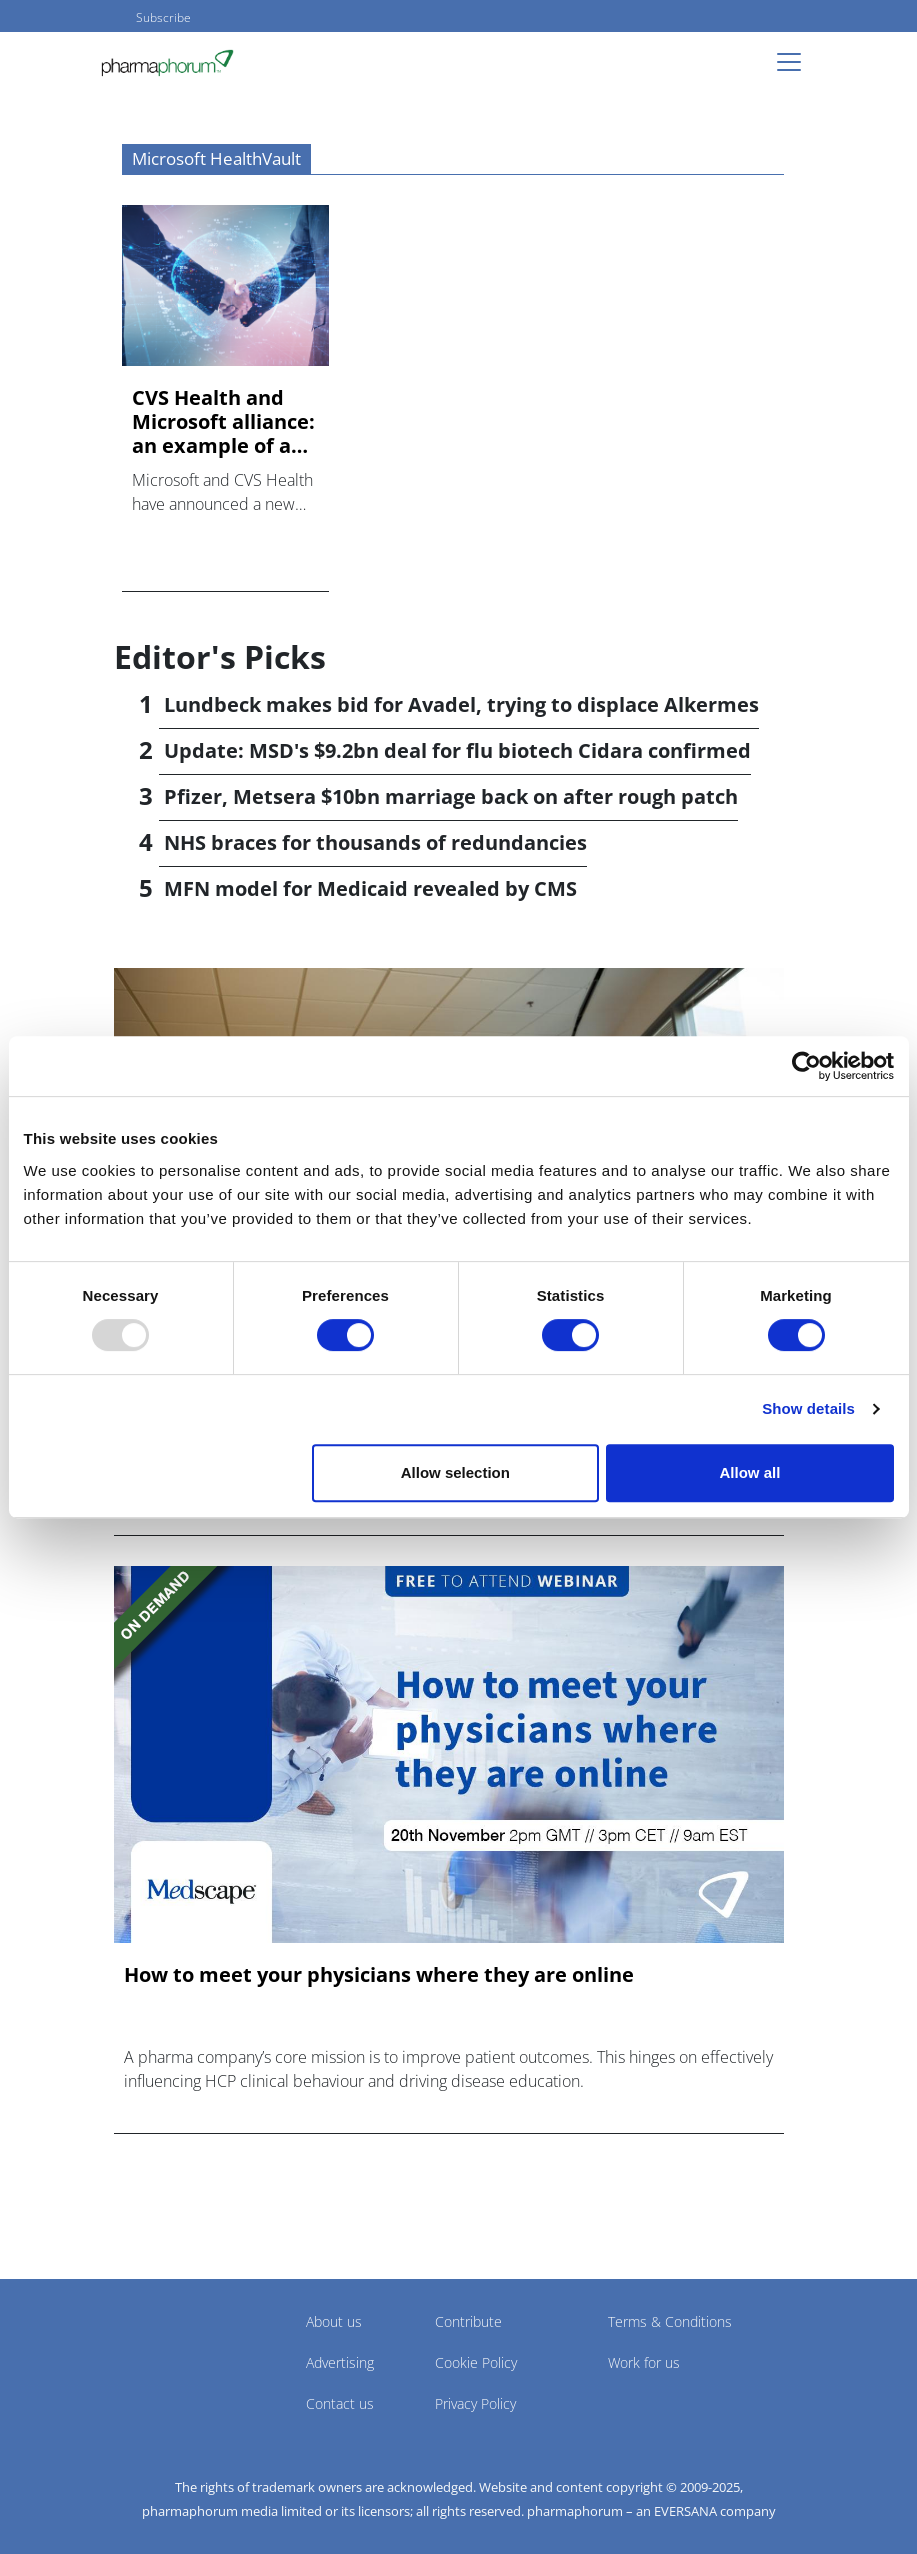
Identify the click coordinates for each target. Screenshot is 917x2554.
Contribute (468, 2321)
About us (334, 2321)
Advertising (340, 2362)
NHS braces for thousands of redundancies (375, 842)
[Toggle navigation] (795, 62)
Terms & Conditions (670, 2321)
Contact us (340, 2403)
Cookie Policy (476, 2362)
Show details (808, 1408)
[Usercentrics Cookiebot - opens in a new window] (806, 1066)
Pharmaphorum (169, 2351)
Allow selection (455, 1472)
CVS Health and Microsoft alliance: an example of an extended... (223, 422)
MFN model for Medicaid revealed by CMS (370, 888)
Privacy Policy (475, 2403)
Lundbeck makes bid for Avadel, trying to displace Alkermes (461, 704)
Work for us (644, 2362)
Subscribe (163, 17)
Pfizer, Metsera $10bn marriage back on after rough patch (451, 796)
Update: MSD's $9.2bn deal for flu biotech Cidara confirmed (457, 750)
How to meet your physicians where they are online (379, 1975)
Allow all (750, 1472)
